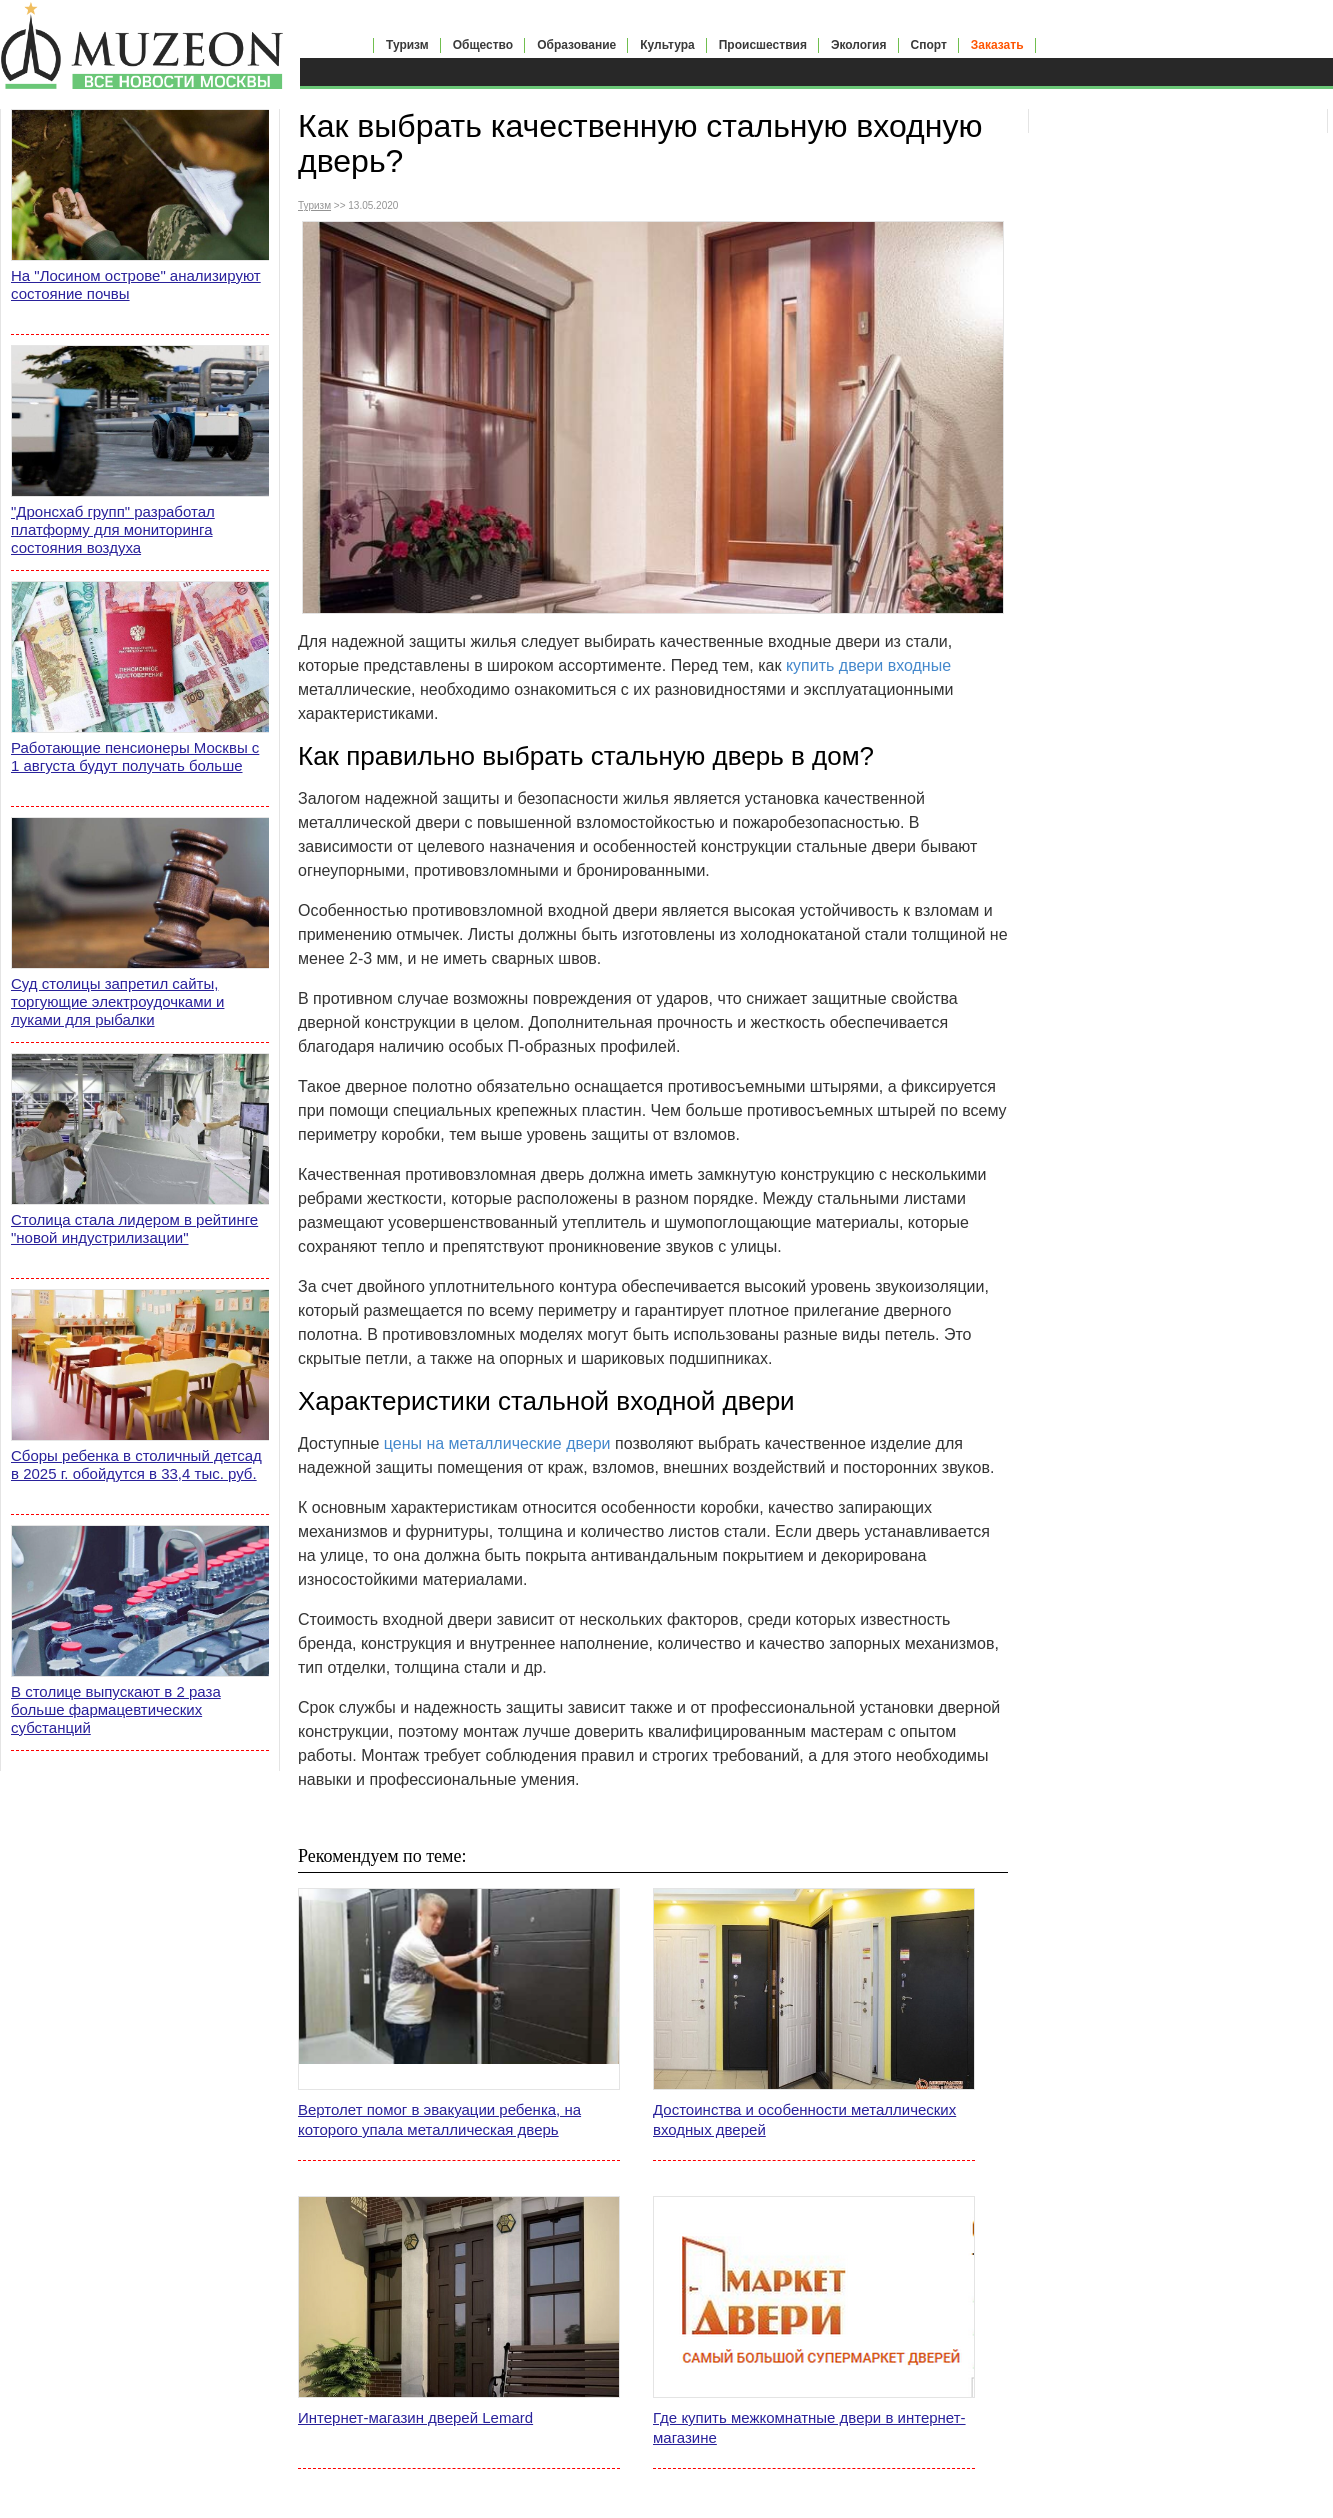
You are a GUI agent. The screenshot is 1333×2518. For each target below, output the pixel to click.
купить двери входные (868, 665)
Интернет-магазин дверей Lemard (415, 2417)
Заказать (997, 45)
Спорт (929, 45)
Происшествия (763, 45)
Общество (483, 45)
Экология (859, 45)
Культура (667, 45)
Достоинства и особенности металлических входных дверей (804, 2119)
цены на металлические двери (497, 1443)
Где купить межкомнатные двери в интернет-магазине (809, 2427)
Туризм (407, 45)
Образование (576, 45)
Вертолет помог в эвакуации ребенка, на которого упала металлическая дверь (439, 2119)
